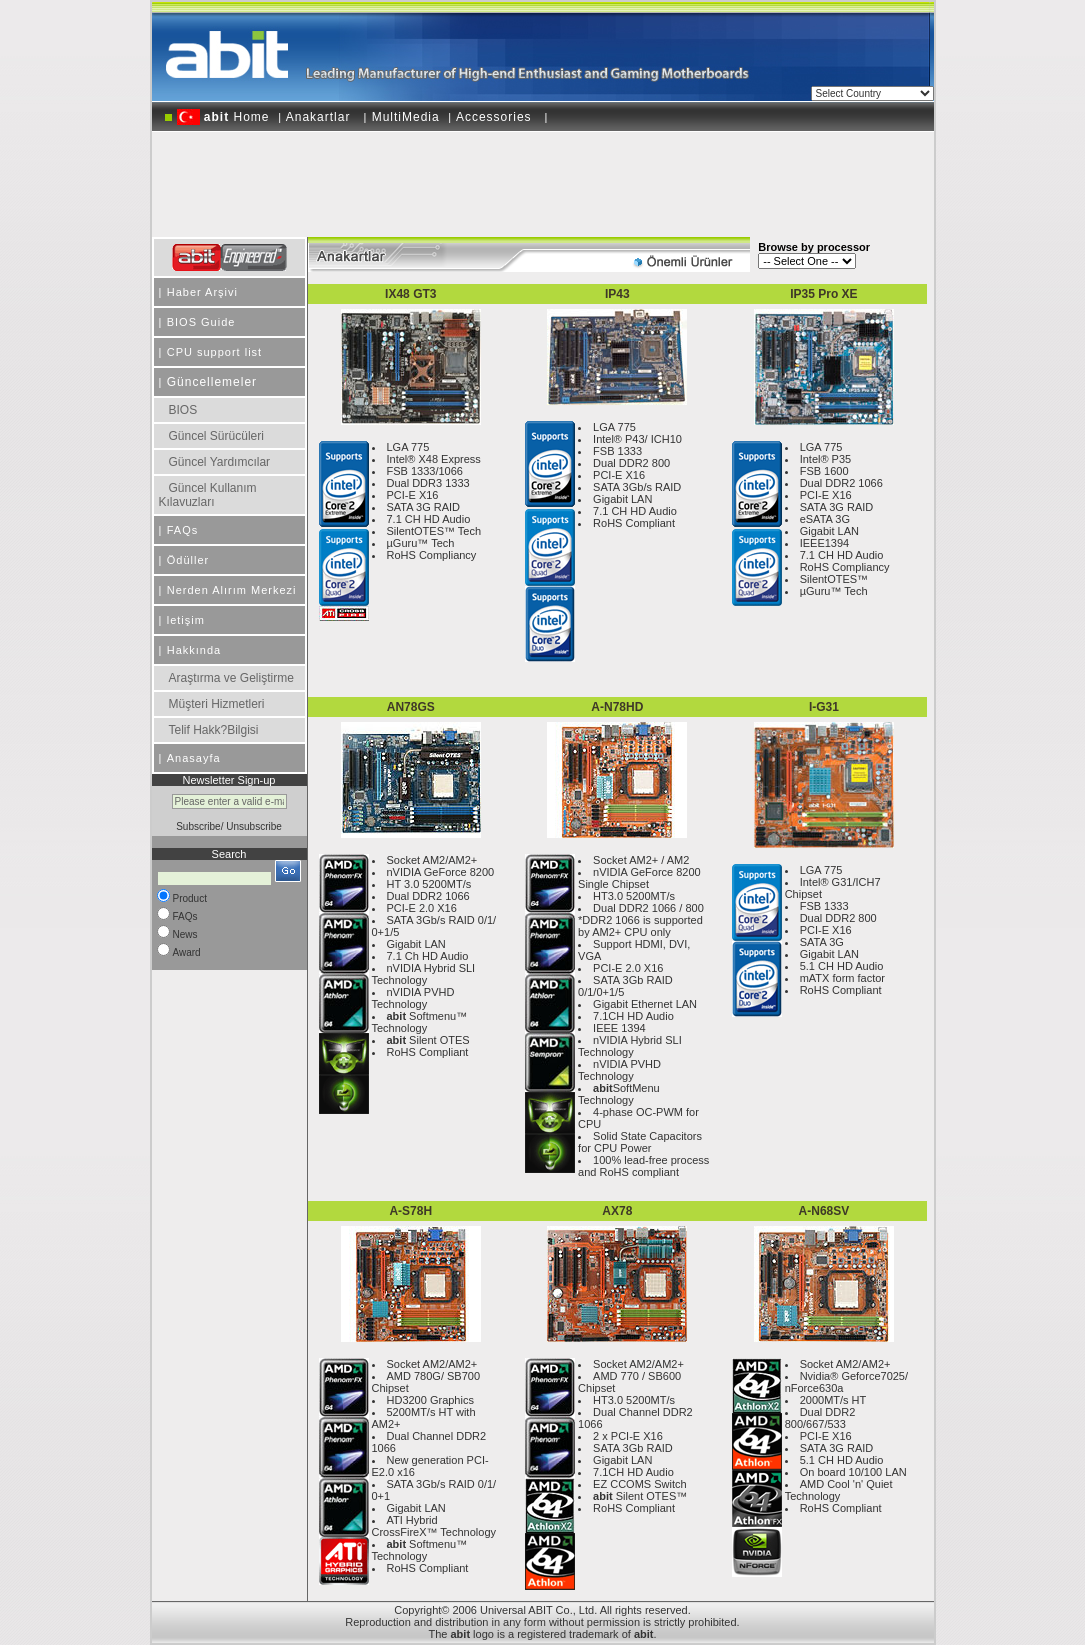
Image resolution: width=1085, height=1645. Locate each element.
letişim (186, 620)
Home (223, 117)
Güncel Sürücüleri (216, 436)
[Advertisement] (543, 177)
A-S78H (410, 1211)
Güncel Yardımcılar (220, 462)
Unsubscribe (254, 826)
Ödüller (188, 560)
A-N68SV (824, 1211)
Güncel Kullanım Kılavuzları (208, 495)
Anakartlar (320, 117)
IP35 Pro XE (823, 294)
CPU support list (214, 352)
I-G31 (824, 707)
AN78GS (411, 707)
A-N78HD (617, 707)
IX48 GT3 (410, 294)
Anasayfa (194, 758)
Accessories (496, 117)
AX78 (617, 1211)
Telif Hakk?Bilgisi (214, 730)
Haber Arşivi (202, 292)
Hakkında (194, 650)
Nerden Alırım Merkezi (232, 590)
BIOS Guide (201, 322)
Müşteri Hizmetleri (217, 704)
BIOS (183, 410)
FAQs (183, 530)
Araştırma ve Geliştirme (231, 678)
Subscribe (198, 826)
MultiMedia (406, 117)
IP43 (617, 294)
